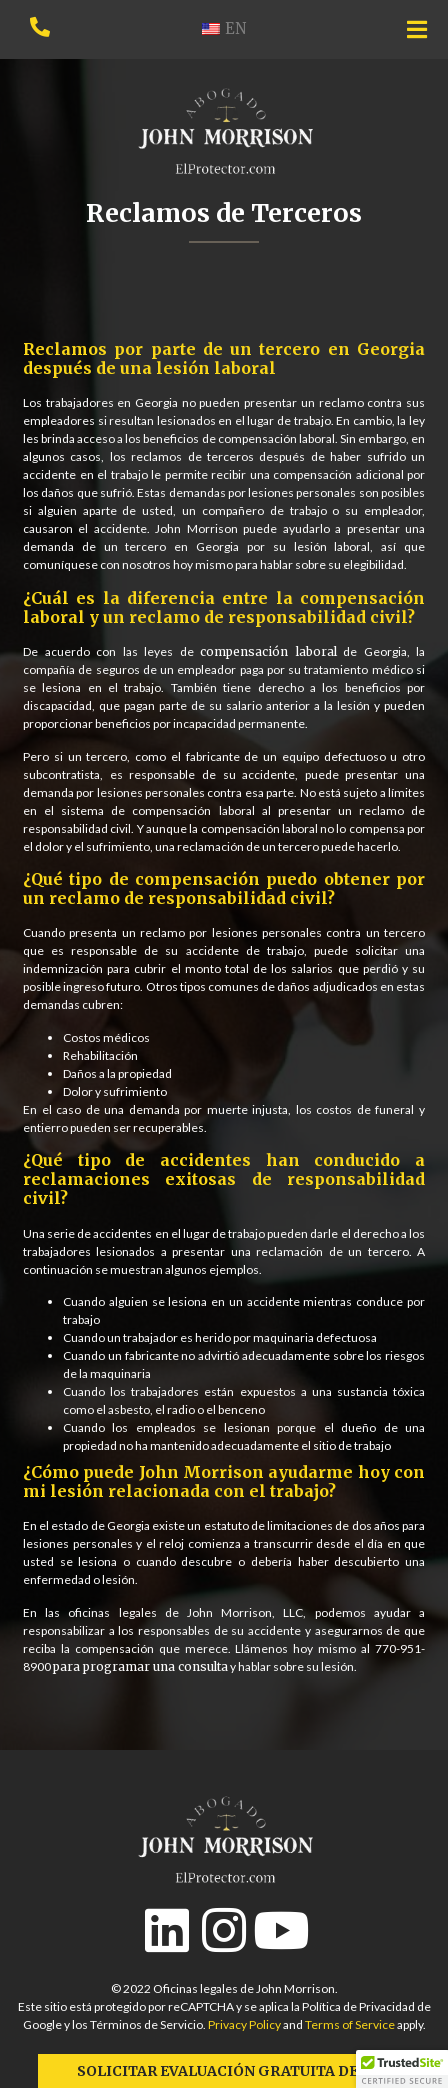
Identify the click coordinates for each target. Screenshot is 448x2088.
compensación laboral (268, 651)
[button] (402, 2069)
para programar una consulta (140, 1666)
